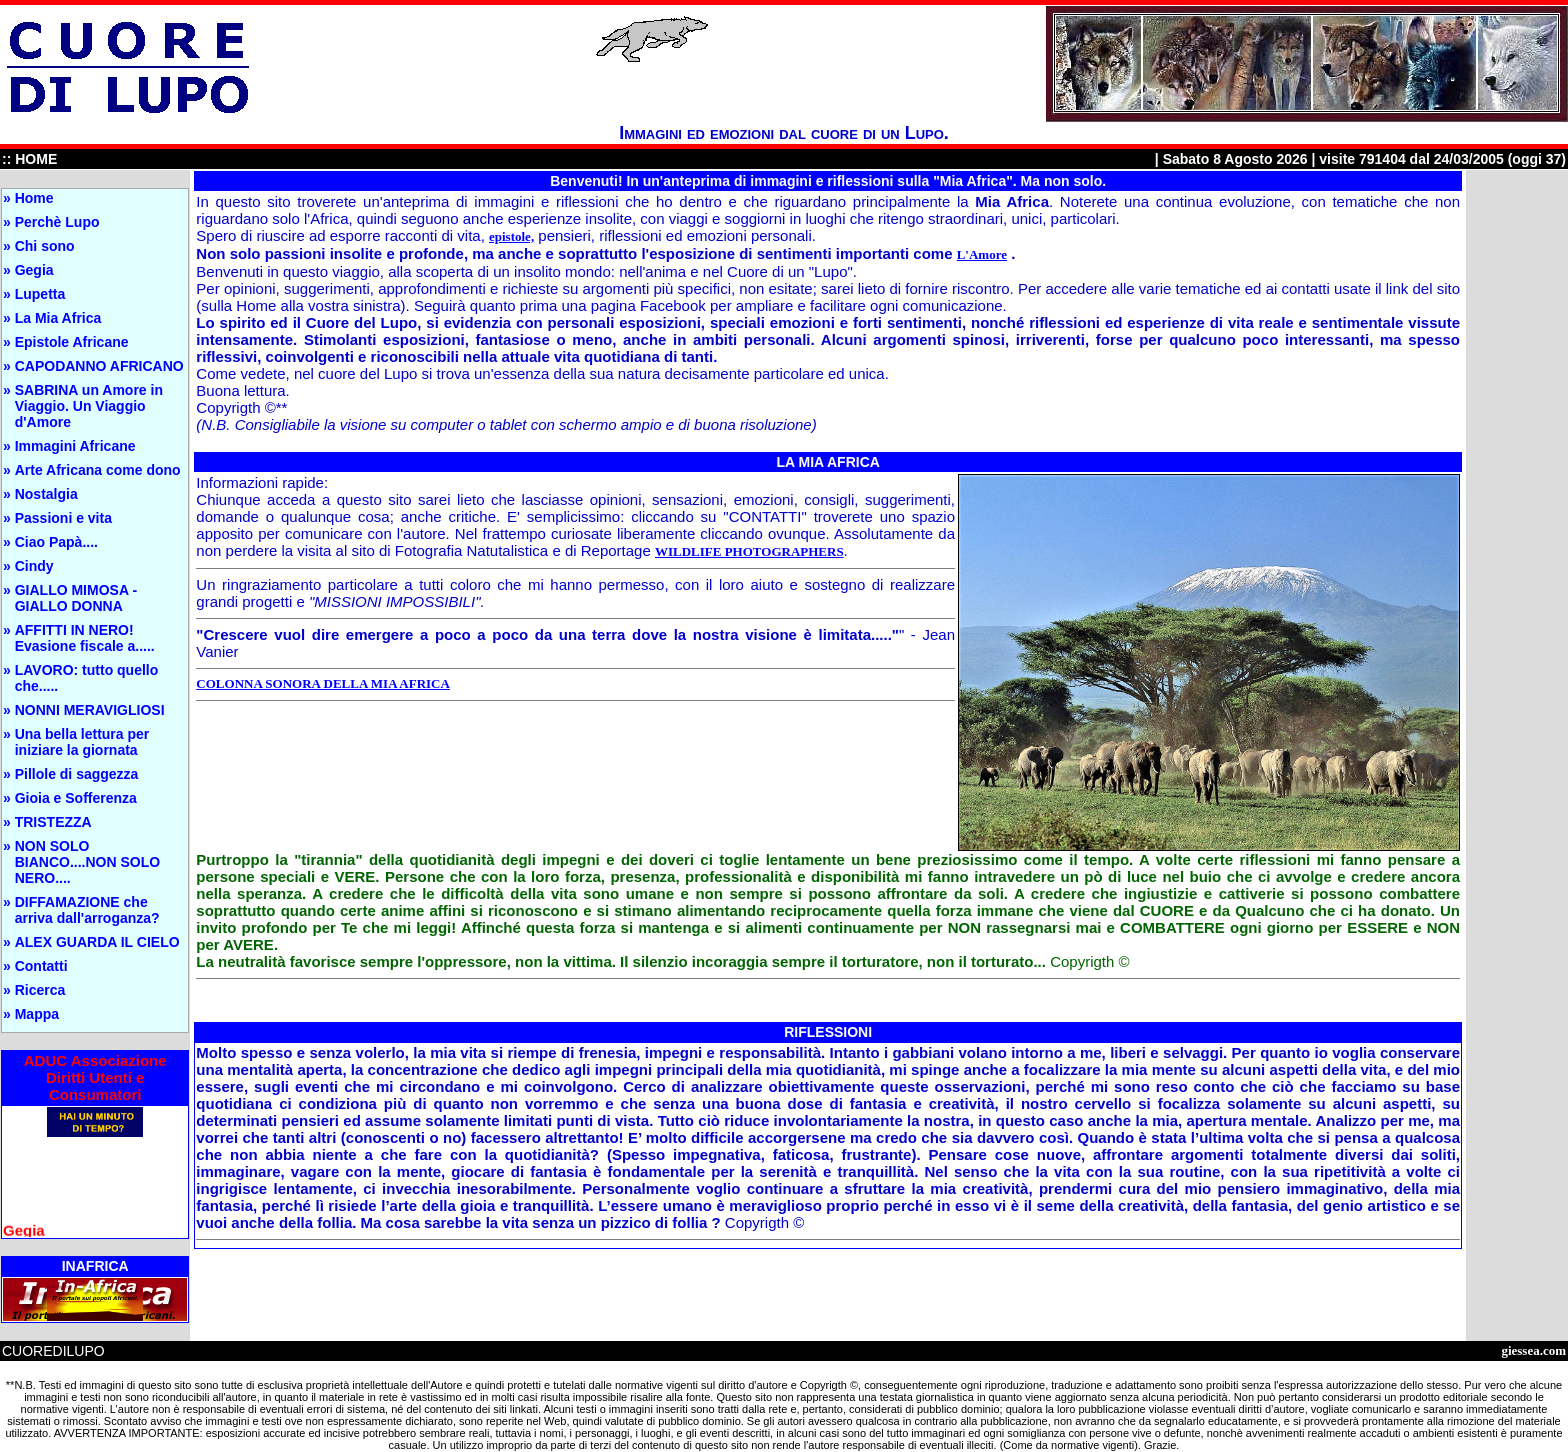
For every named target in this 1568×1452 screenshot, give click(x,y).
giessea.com (1533, 1350)
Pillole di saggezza (77, 774)
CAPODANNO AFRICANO (99, 366)
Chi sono (45, 246)
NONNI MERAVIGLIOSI (90, 710)
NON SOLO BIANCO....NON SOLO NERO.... (87, 862)
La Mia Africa (58, 318)
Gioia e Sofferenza (76, 798)
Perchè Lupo (57, 222)
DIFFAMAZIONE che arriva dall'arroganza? (87, 910)
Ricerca (40, 990)
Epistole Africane (72, 342)
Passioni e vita (63, 518)
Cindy (34, 566)
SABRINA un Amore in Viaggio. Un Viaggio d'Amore (89, 406)
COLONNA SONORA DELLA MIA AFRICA (323, 683)
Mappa (37, 1014)
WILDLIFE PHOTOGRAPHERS (749, 551)
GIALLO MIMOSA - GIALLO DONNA (76, 598)
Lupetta (40, 294)
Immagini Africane (75, 446)
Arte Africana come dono (98, 470)
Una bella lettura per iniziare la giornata (82, 742)
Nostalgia (46, 494)
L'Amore (982, 254)
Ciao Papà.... (56, 542)
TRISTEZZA (53, 822)
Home (34, 198)
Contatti (41, 966)
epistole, (511, 236)
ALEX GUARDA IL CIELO (97, 942)
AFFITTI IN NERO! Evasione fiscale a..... (85, 638)
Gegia (34, 270)
